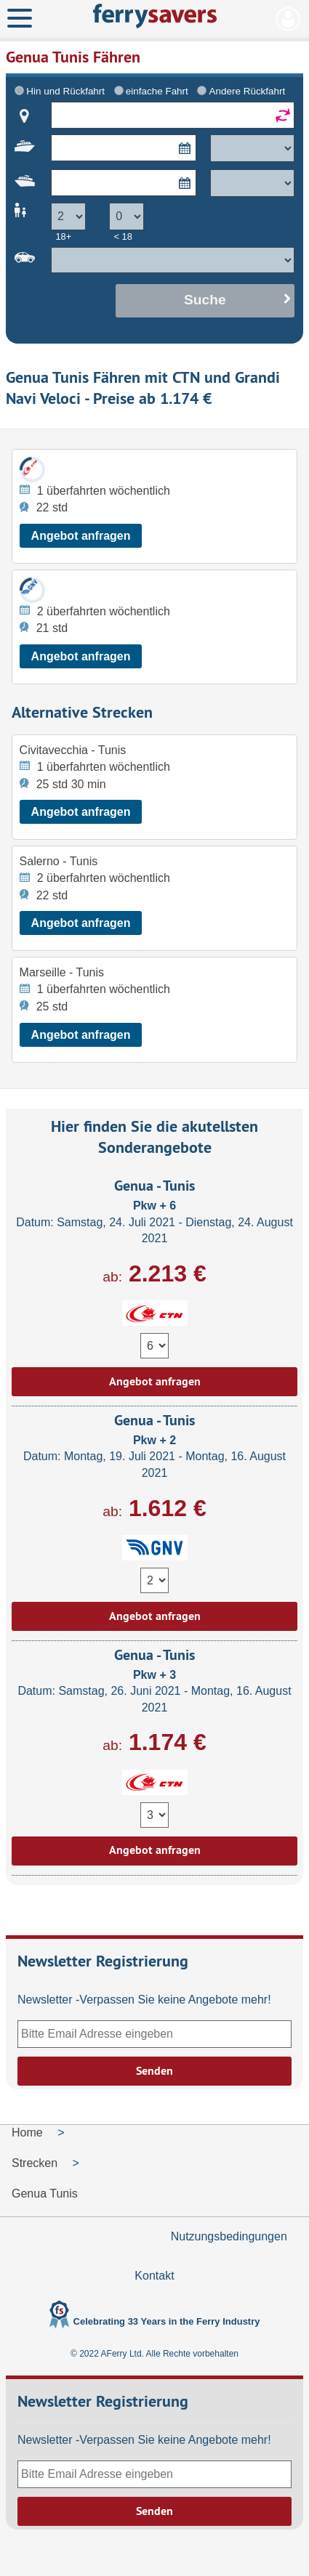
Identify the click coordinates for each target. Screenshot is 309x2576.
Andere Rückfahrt (247, 91)
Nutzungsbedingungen (229, 2236)
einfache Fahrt (157, 91)
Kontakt (154, 2275)
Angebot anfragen (81, 536)
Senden (154, 2070)
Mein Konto (288, 19)
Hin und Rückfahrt (65, 91)
